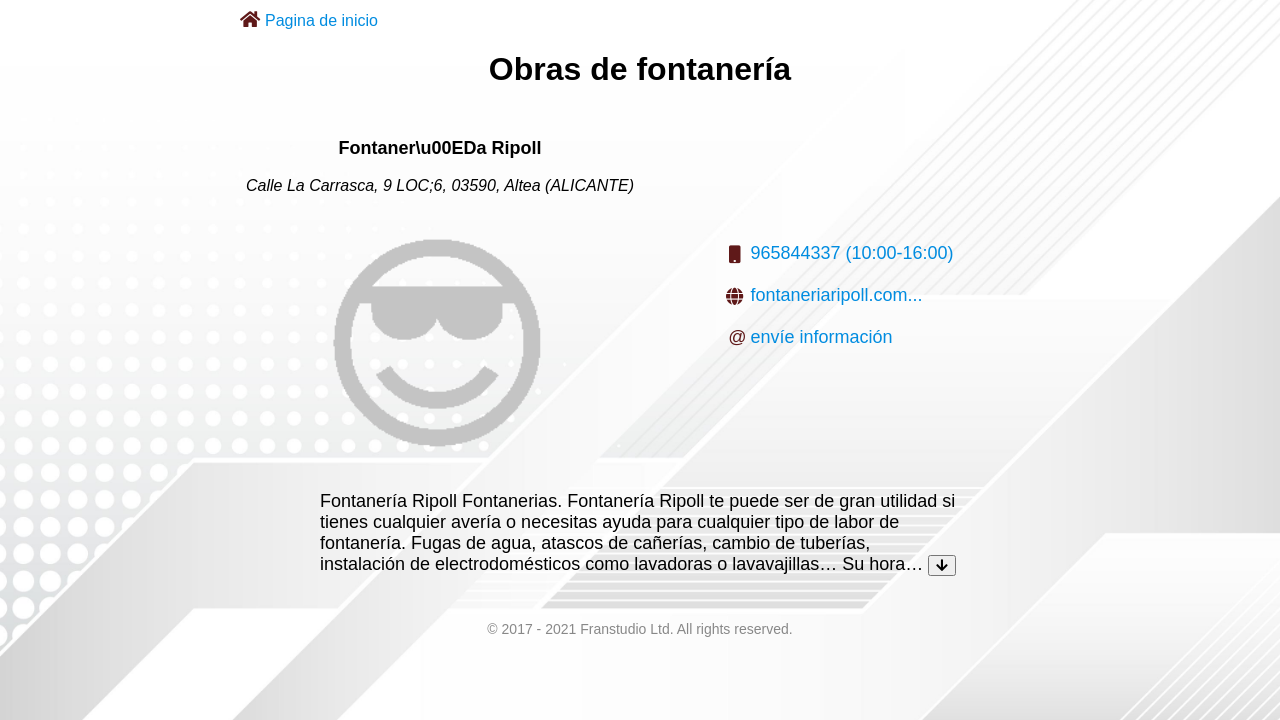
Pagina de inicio (321, 20)
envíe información (821, 337)
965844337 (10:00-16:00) (851, 253)
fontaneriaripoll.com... (836, 295)
